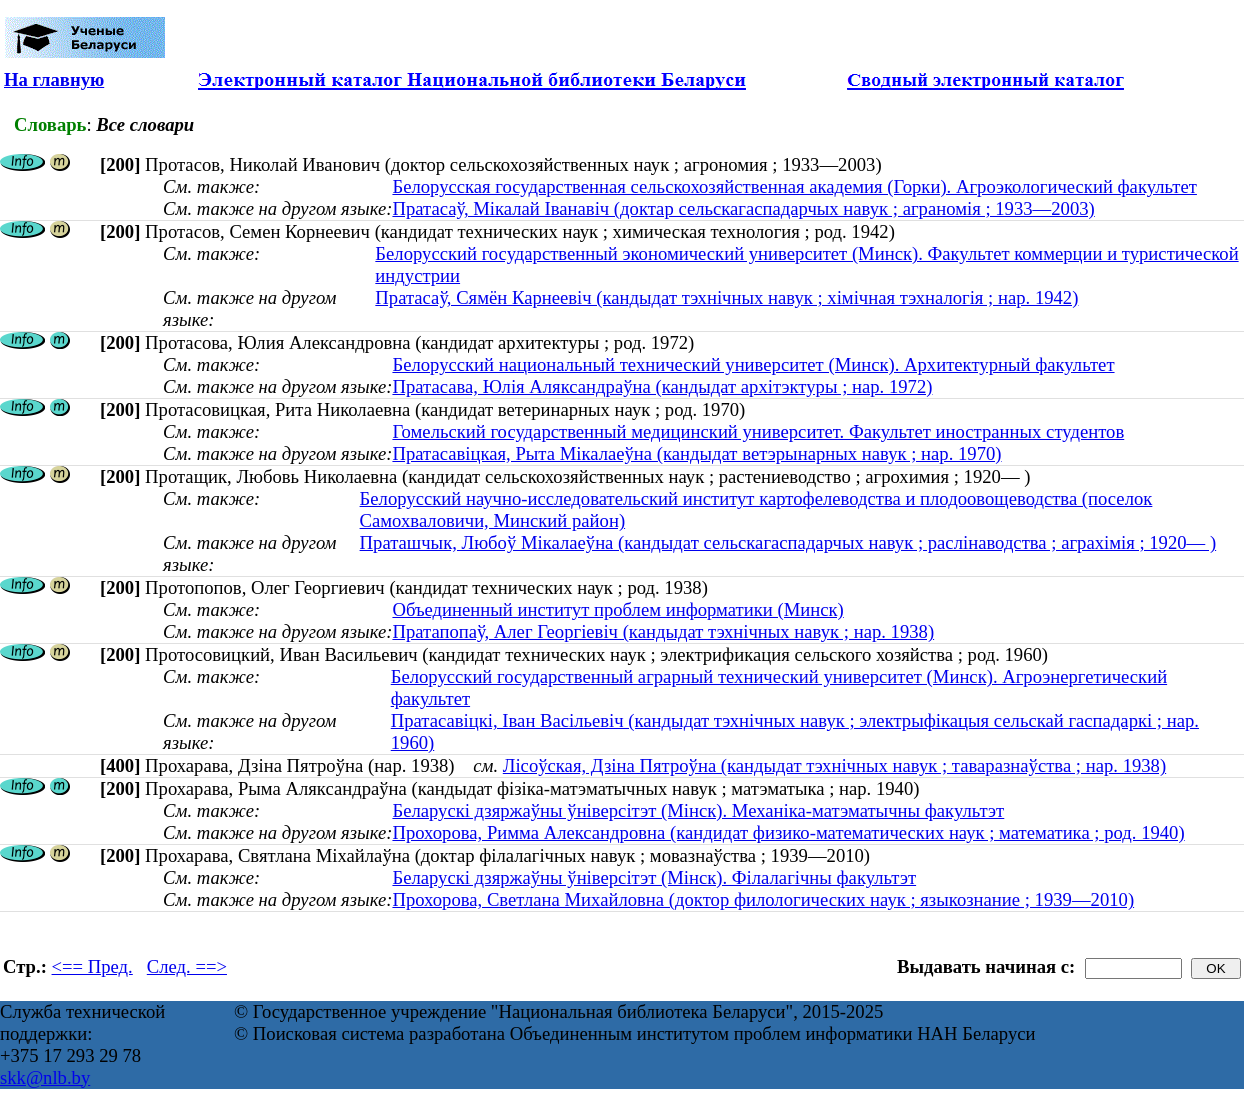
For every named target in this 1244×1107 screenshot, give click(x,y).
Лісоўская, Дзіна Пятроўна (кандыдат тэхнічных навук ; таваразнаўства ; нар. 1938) (834, 765)
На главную (54, 79)
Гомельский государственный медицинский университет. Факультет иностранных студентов (758, 431)
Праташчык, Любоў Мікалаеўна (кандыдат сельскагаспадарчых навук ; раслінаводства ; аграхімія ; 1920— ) (788, 542)
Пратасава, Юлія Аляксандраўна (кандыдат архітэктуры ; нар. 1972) (662, 386)
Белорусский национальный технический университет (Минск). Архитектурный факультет (753, 364)
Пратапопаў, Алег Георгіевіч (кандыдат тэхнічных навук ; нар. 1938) (663, 631)
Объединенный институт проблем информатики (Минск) (617, 609)
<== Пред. (92, 966)
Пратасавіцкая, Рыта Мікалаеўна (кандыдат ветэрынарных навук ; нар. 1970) (696, 453)
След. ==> (187, 966)
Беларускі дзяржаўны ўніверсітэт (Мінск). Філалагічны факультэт (654, 877)
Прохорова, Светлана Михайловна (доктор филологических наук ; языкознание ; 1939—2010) (763, 899)
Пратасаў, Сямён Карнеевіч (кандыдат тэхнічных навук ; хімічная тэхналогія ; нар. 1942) (726, 297)
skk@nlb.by (45, 1077)
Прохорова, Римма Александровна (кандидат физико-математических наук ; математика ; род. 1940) (788, 832)
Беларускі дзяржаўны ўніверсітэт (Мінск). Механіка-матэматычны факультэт (698, 810)
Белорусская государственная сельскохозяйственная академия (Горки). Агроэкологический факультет (794, 186)
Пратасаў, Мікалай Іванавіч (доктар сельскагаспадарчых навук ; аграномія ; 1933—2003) (743, 208)
